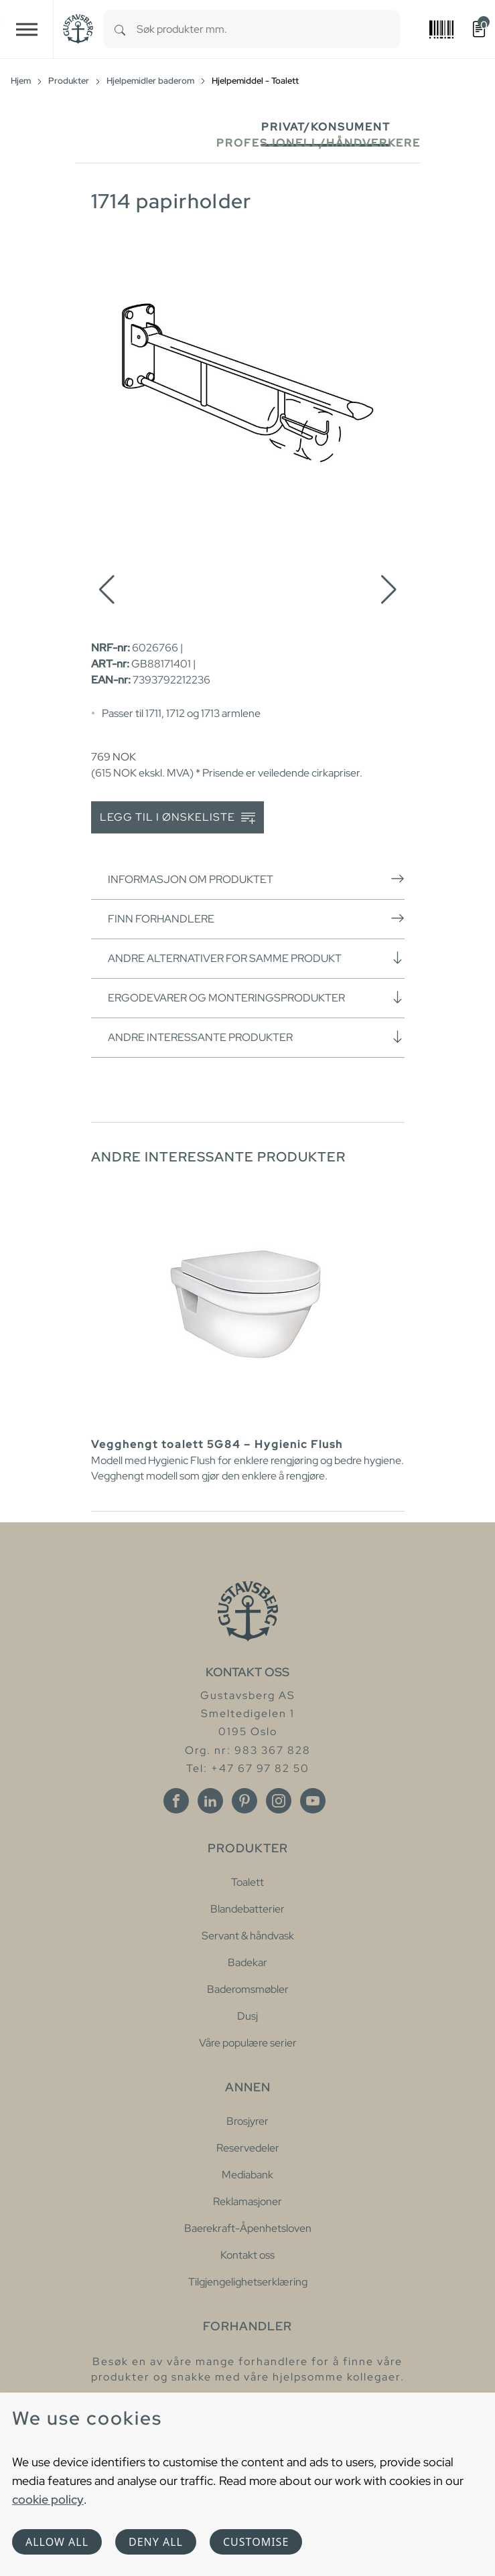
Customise (256, 2541)
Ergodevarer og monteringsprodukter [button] (256, 997)
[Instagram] (278, 1801)
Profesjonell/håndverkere (318, 143)
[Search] (120, 29)
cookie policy (48, 2499)
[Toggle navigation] (27, 29)
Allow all (56, 2541)
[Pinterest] (244, 1801)
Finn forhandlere (256, 918)
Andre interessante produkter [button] (256, 1037)
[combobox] (268, 29)
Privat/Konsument (326, 127)
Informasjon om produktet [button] (256, 879)
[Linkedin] (210, 1801)
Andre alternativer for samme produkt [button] (256, 958)
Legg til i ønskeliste (177, 817)
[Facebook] (176, 1801)
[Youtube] (313, 1801)
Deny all (156, 2541)
